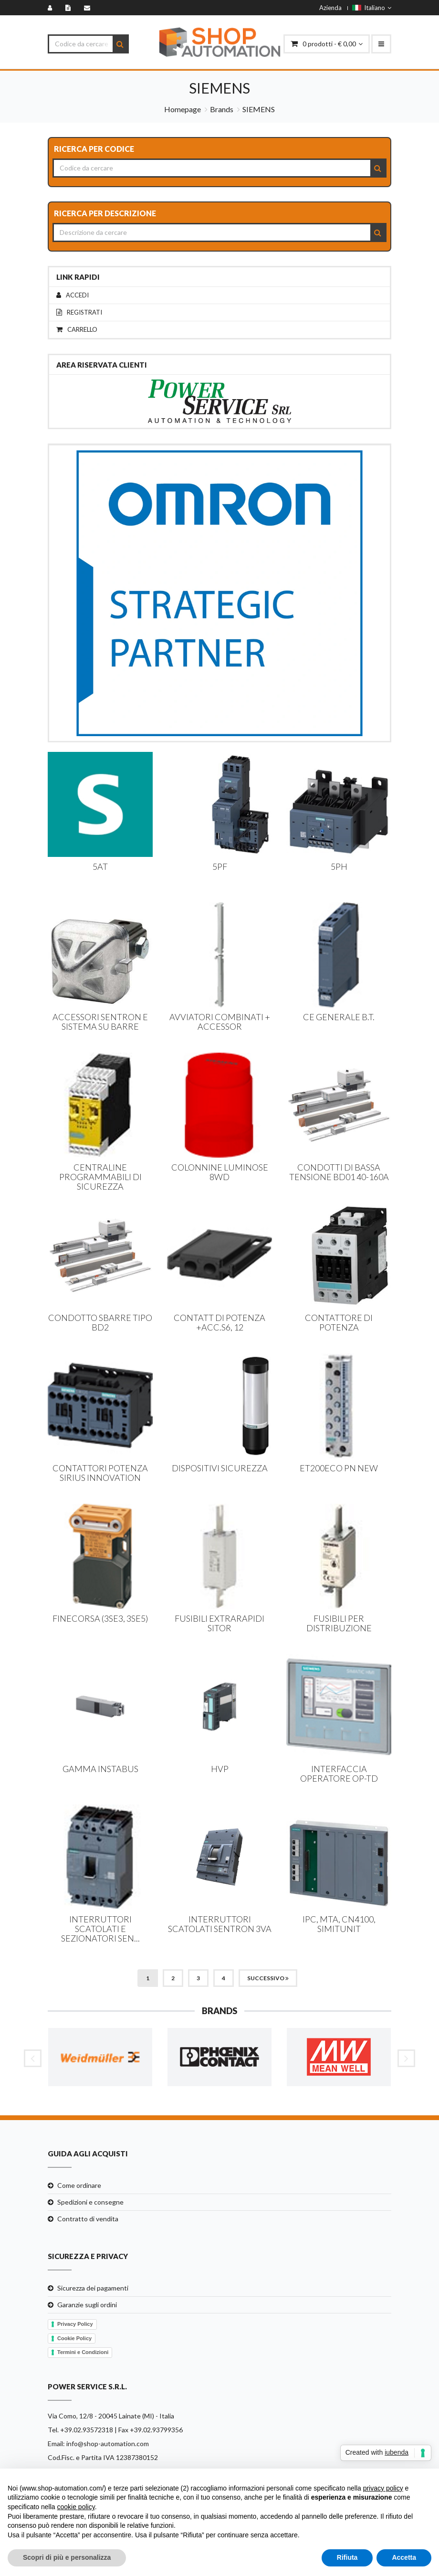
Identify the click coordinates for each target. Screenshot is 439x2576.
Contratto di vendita (87, 2219)
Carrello (76, 329)
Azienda (330, 7)
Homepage (182, 109)
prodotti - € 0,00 (327, 44)
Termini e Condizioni (82, 2352)
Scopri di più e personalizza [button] (67, 2557)
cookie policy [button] (76, 2507)
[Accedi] (52, 7)
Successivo (268, 1978)
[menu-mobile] (381, 43)
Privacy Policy (75, 2324)
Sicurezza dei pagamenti (92, 2288)
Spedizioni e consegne (90, 2202)
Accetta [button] (404, 2557)
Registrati (79, 312)
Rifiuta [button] (347, 2557)
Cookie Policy (74, 2338)
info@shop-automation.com (107, 2443)
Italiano (371, 7)
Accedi (72, 295)
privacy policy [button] (383, 2488)
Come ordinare (79, 2185)
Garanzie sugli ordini (87, 2305)
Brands (221, 109)
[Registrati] (70, 7)
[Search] (120, 44)
